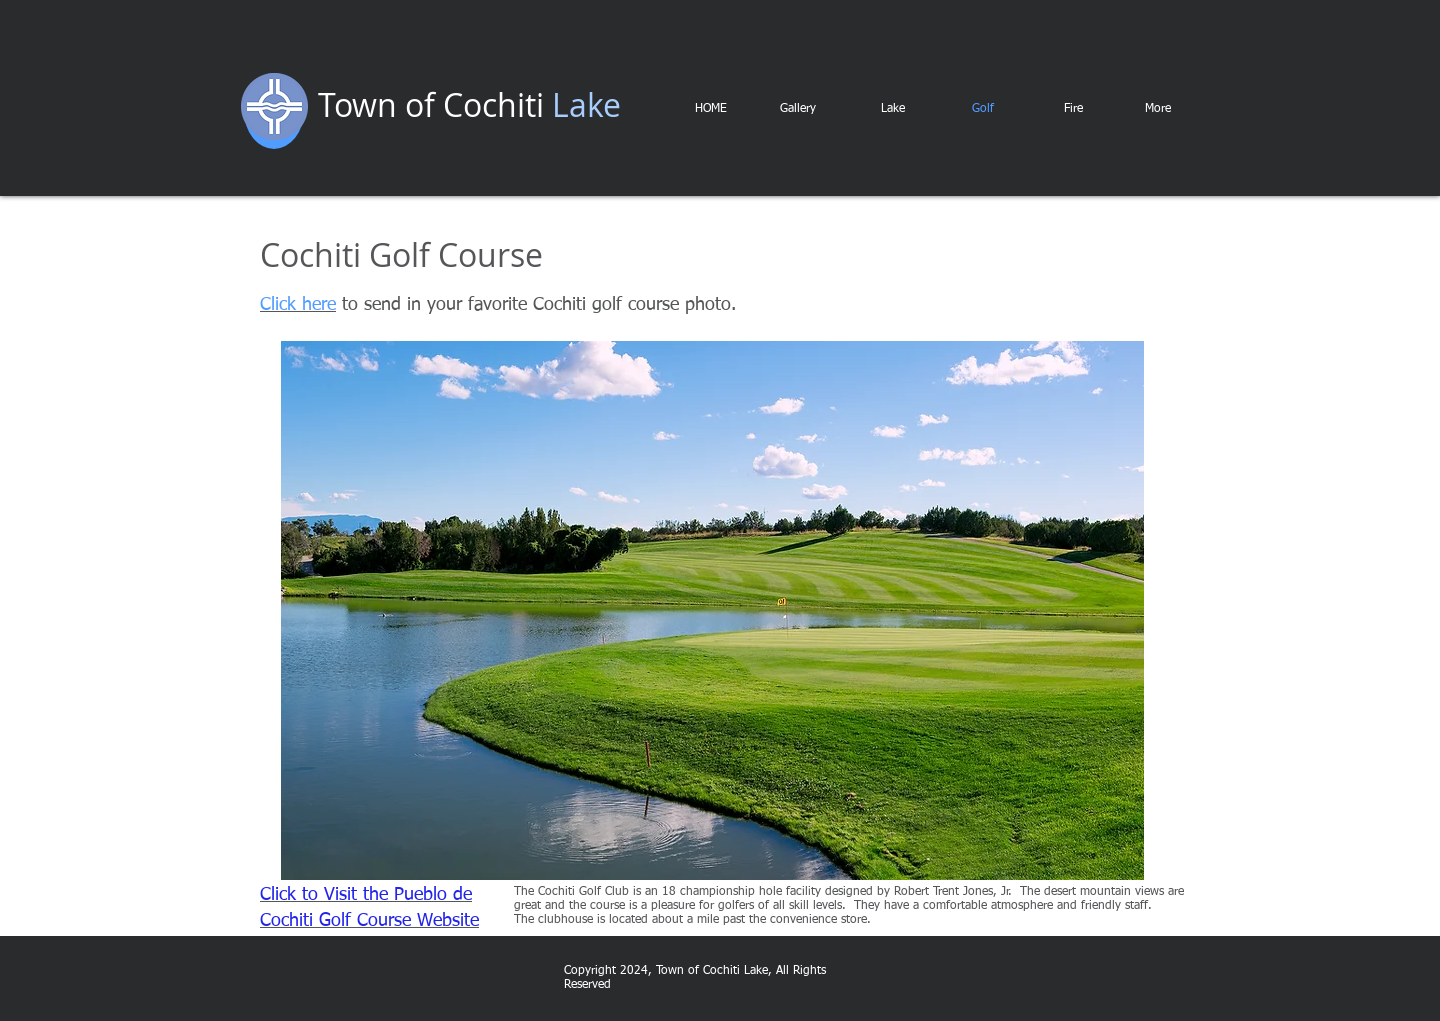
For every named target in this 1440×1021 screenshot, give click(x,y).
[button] (712, 610)
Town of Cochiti (431, 104)
